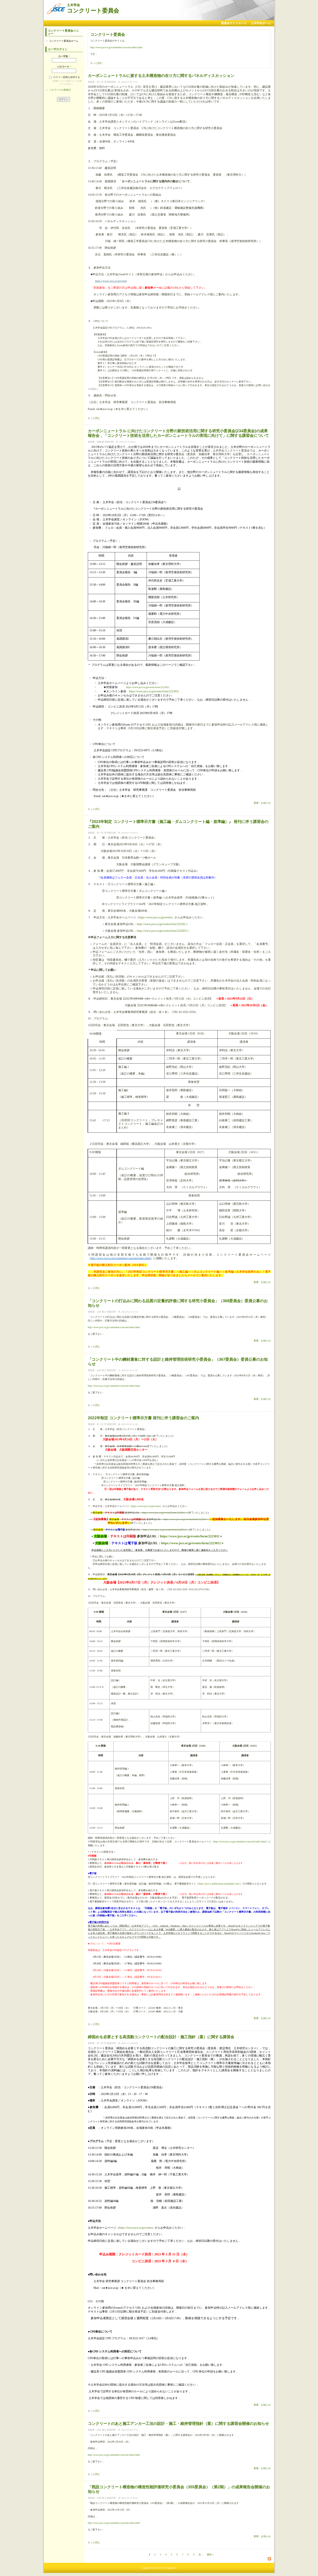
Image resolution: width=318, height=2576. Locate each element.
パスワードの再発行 (60, 90)
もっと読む (96, 63)
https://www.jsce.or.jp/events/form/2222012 (164, 1529)
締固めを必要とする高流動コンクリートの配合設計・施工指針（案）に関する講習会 (161, 2037)
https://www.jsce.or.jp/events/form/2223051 (148, 687)
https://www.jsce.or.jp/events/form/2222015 (185, 1519)
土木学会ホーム (261, 23)
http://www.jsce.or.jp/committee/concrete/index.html (116, 47)
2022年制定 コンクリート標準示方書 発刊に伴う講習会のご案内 (143, 1418)
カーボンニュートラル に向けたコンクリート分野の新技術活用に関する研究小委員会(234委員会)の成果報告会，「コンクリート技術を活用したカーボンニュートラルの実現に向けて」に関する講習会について (178, 433)
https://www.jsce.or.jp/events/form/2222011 (163, 1512)
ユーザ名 (64, 56)
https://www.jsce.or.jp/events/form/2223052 (154, 691)
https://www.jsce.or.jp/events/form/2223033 (162, 930)
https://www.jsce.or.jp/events (155, 917)
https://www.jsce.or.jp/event (111, 281)
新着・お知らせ (262, 802)
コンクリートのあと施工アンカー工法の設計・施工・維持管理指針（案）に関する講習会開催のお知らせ (178, 2423)
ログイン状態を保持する (66, 77)
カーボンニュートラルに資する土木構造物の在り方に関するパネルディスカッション (161, 75)
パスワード (64, 66)
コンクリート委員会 (107, 34)
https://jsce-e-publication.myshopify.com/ (219, 1883)
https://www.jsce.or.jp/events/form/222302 (161, 924)
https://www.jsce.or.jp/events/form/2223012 (191, 1543)
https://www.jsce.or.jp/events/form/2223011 (189, 1536)
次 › (200, 2554)
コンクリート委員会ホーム (63, 40)
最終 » (210, 2554)
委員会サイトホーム (234, 23)
